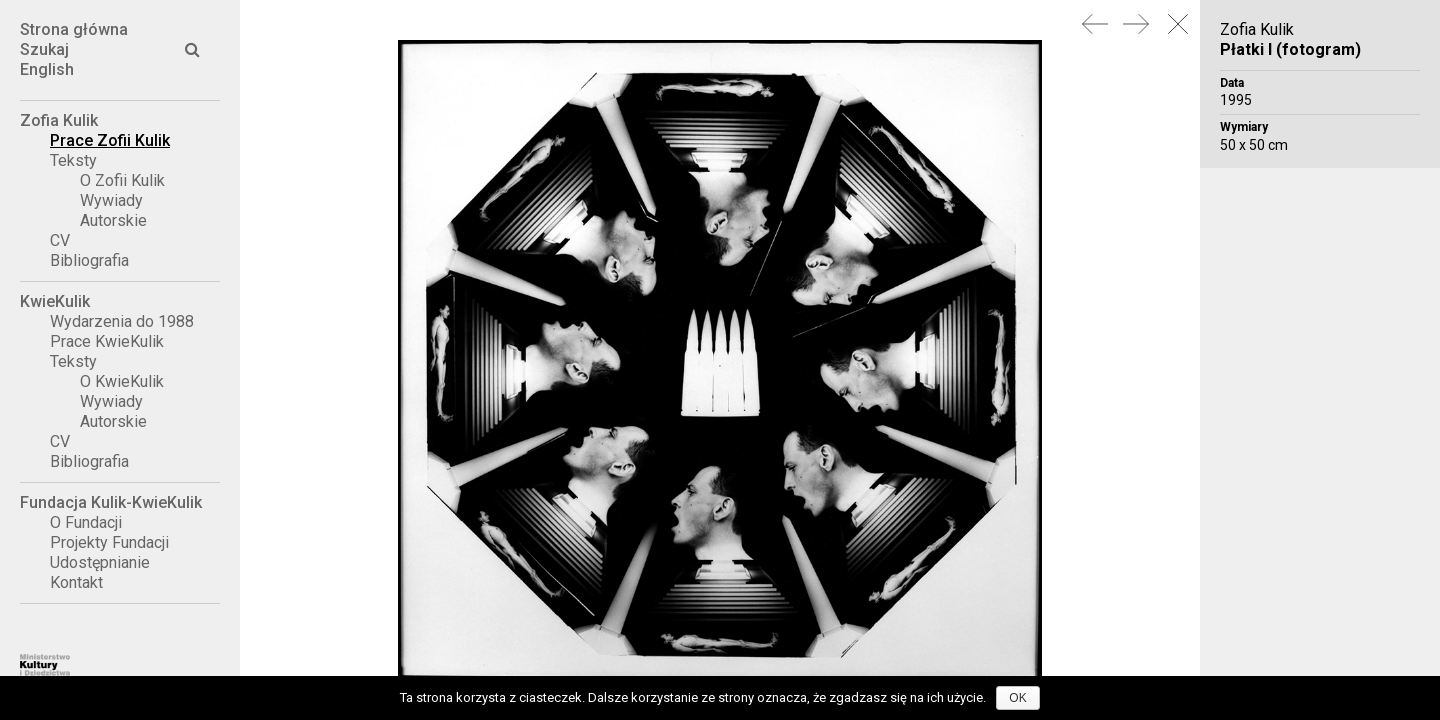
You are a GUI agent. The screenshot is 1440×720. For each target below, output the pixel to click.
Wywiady (111, 200)
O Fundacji (86, 522)
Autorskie (113, 220)
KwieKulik (55, 301)
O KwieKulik (122, 381)
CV (60, 240)
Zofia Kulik (59, 120)
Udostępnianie (100, 562)
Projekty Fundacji (109, 542)
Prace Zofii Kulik (110, 140)
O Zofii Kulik (122, 180)
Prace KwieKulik (107, 341)
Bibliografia (89, 260)
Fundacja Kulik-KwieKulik (111, 502)
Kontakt (76, 582)
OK (1017, 698)
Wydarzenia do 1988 (122, 321)
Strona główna (74, 29)
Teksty (73, 160)
